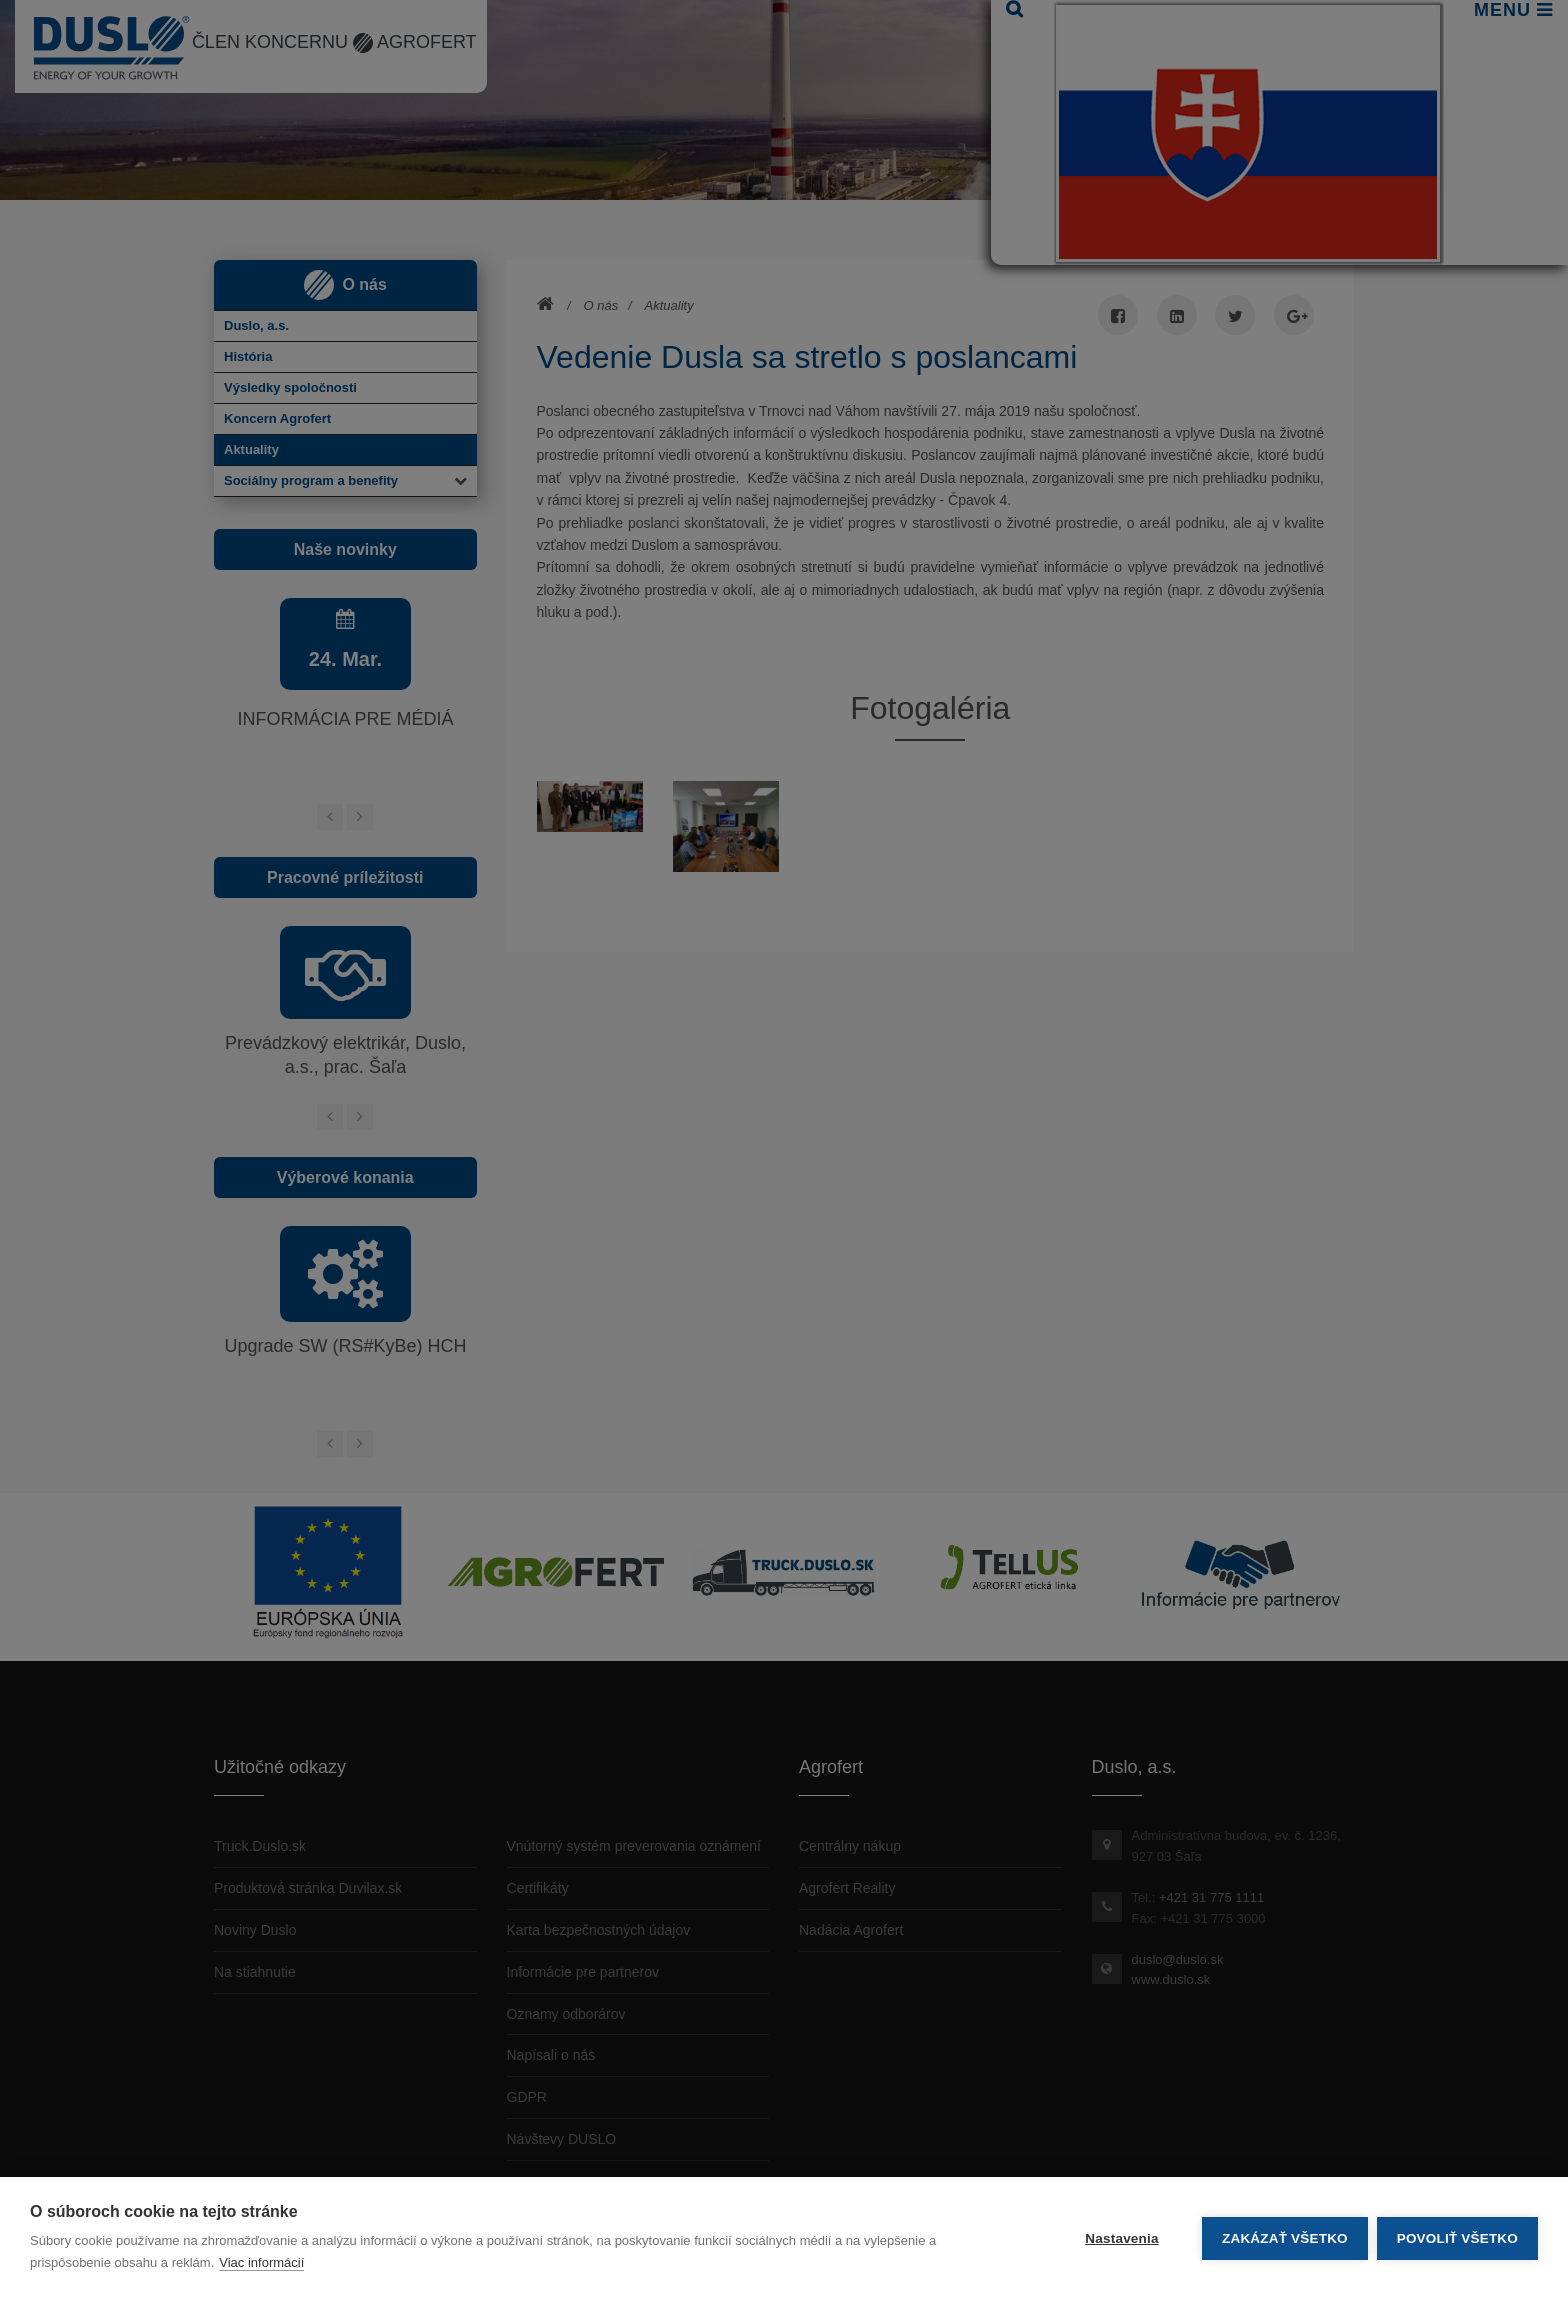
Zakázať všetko (1284, 2238)
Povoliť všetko (1457, 2238)
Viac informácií (261, 2262)
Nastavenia (1120, 2238)
